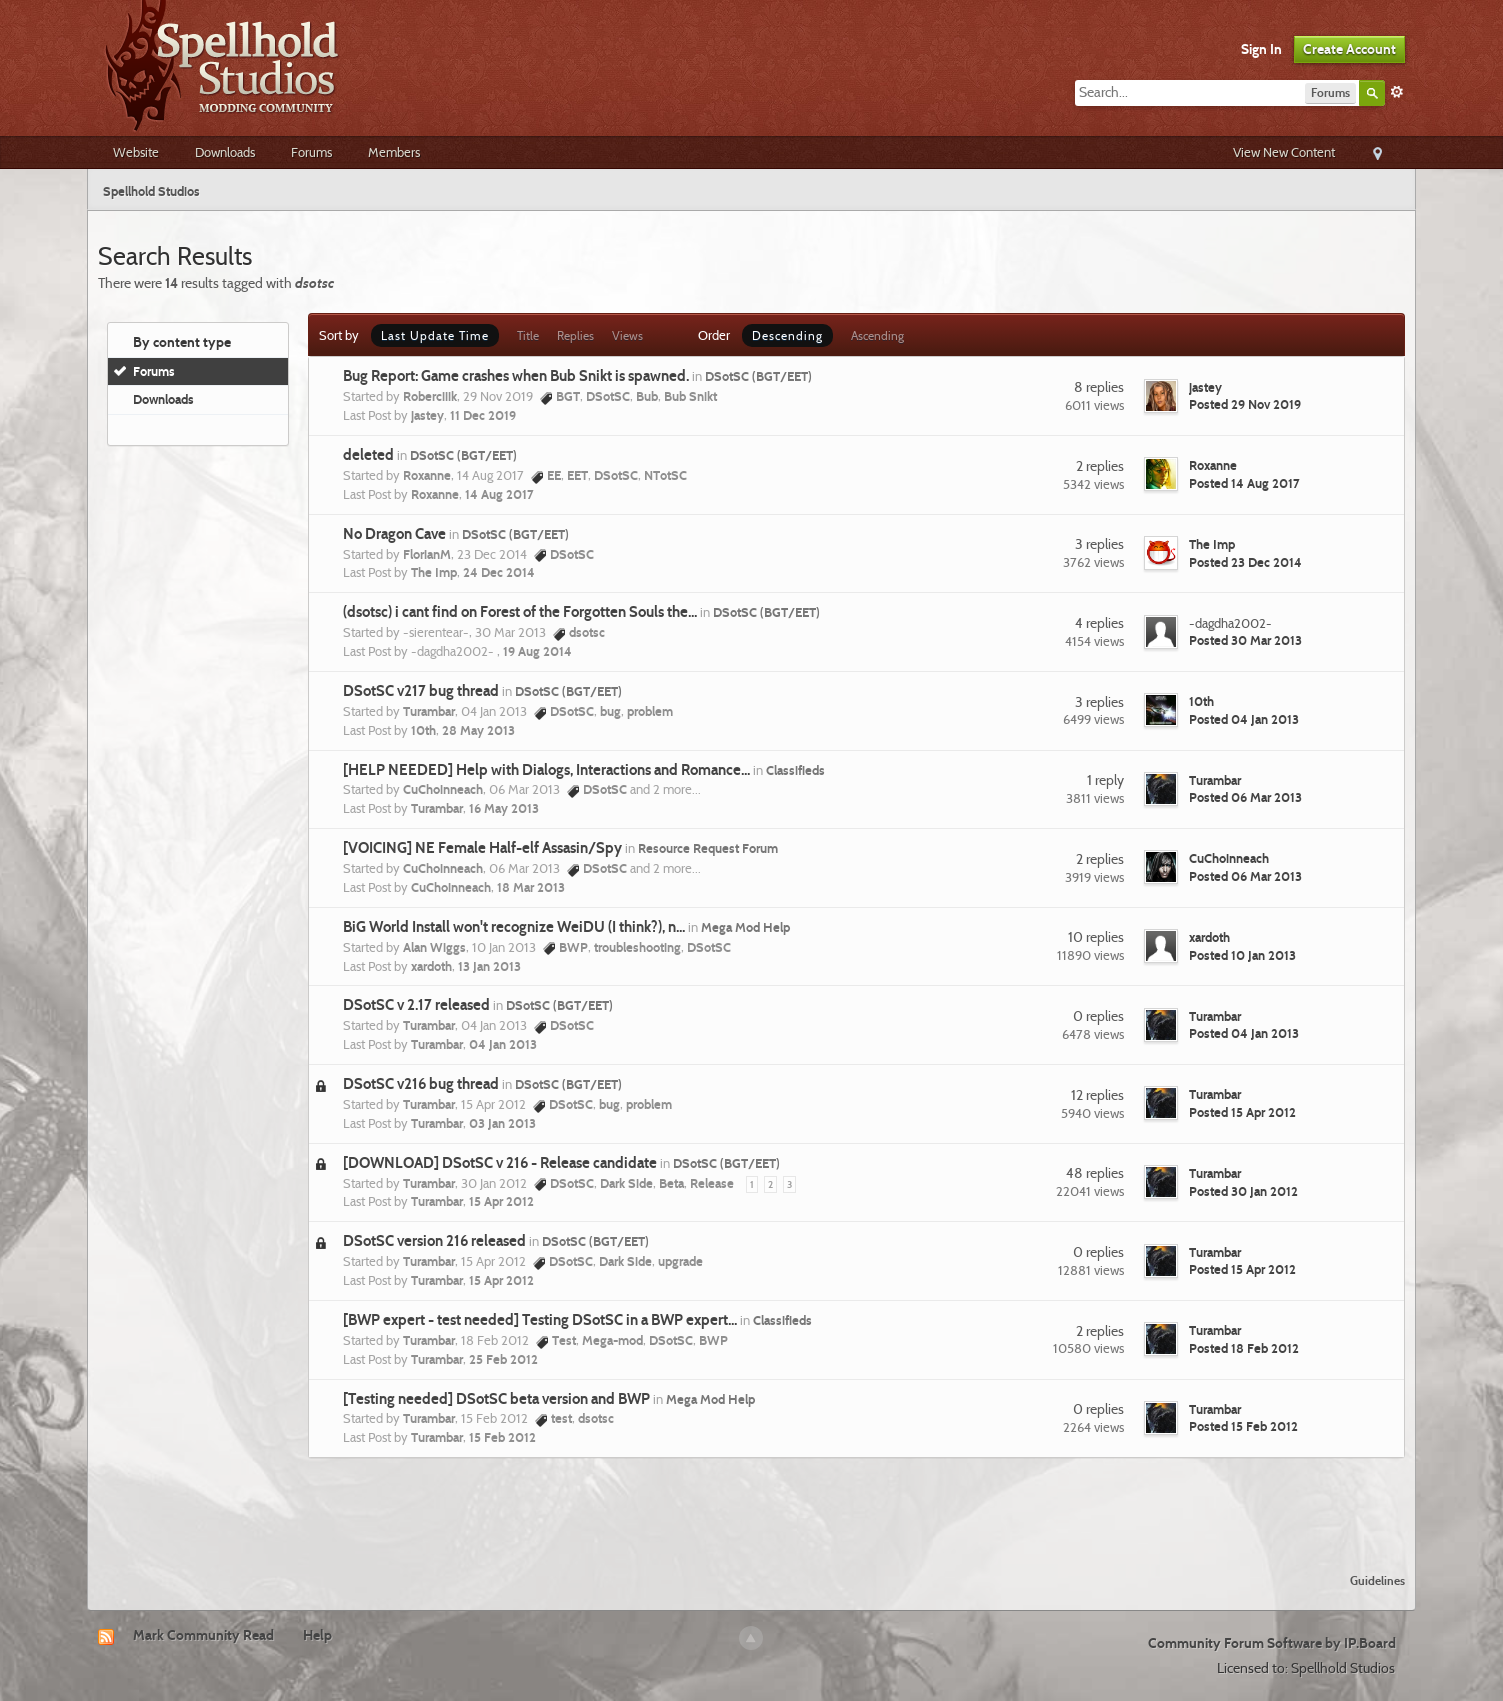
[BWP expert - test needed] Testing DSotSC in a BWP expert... (540, 1320)
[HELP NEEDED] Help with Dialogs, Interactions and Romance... (546, 770)
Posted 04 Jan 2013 (1244, 719)
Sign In (1261, 49)
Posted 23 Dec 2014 (1245, 562)
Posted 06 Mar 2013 (1245, 797)
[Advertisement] (751, 1503)
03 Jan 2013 (502, 1123)
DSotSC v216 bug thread (421, 1084)
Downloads (225, 152)
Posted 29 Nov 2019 (1245, 404)
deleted (368, 455)
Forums (311, 152)
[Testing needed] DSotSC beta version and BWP (496, 1399)
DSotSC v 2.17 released (416, 1005)
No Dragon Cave (394, 534)
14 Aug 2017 (499, 494)
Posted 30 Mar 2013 (1245, 640)
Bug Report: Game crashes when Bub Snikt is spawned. (516, 376)
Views (627, 335)
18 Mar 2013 (531, 887)
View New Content (1284, 152)
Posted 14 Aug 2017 (1244, 483)
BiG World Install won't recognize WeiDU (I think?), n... (514, 927)
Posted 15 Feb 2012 (1243, 1426)
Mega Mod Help (745, 927)
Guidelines (1377, 1580)
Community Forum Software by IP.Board (1272, 1643)
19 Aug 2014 (537, 651)
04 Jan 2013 (503, 1044)
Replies (575, 335)
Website (136, 152)
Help (317, 1635)
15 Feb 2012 (502, 1437)
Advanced (1397, 92)
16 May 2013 (504, 808)
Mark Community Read (203, 1635)
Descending (787, 335)
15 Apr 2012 (501, 1201)
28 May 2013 (478, 730)
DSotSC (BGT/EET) (758, 376)
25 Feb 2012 (503, 1359)
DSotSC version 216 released (434, 1241)
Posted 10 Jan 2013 (1242, 955)
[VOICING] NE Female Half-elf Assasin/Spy (482, 848)
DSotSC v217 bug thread (421, 691)
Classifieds (795, 770)
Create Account (1349, 49)
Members (394, 152)
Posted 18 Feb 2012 (1244, 1348)
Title (528, 335)
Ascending (877, 335)
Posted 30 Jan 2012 (1243, 1191)
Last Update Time (435, 335)
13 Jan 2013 (489, 966)
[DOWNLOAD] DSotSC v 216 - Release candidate (500, 1163)
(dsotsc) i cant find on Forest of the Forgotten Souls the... (520, 612)
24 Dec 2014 (499, 572)
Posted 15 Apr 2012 (1242, 1112)
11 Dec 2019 (483, 415)
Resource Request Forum (708, 848)
